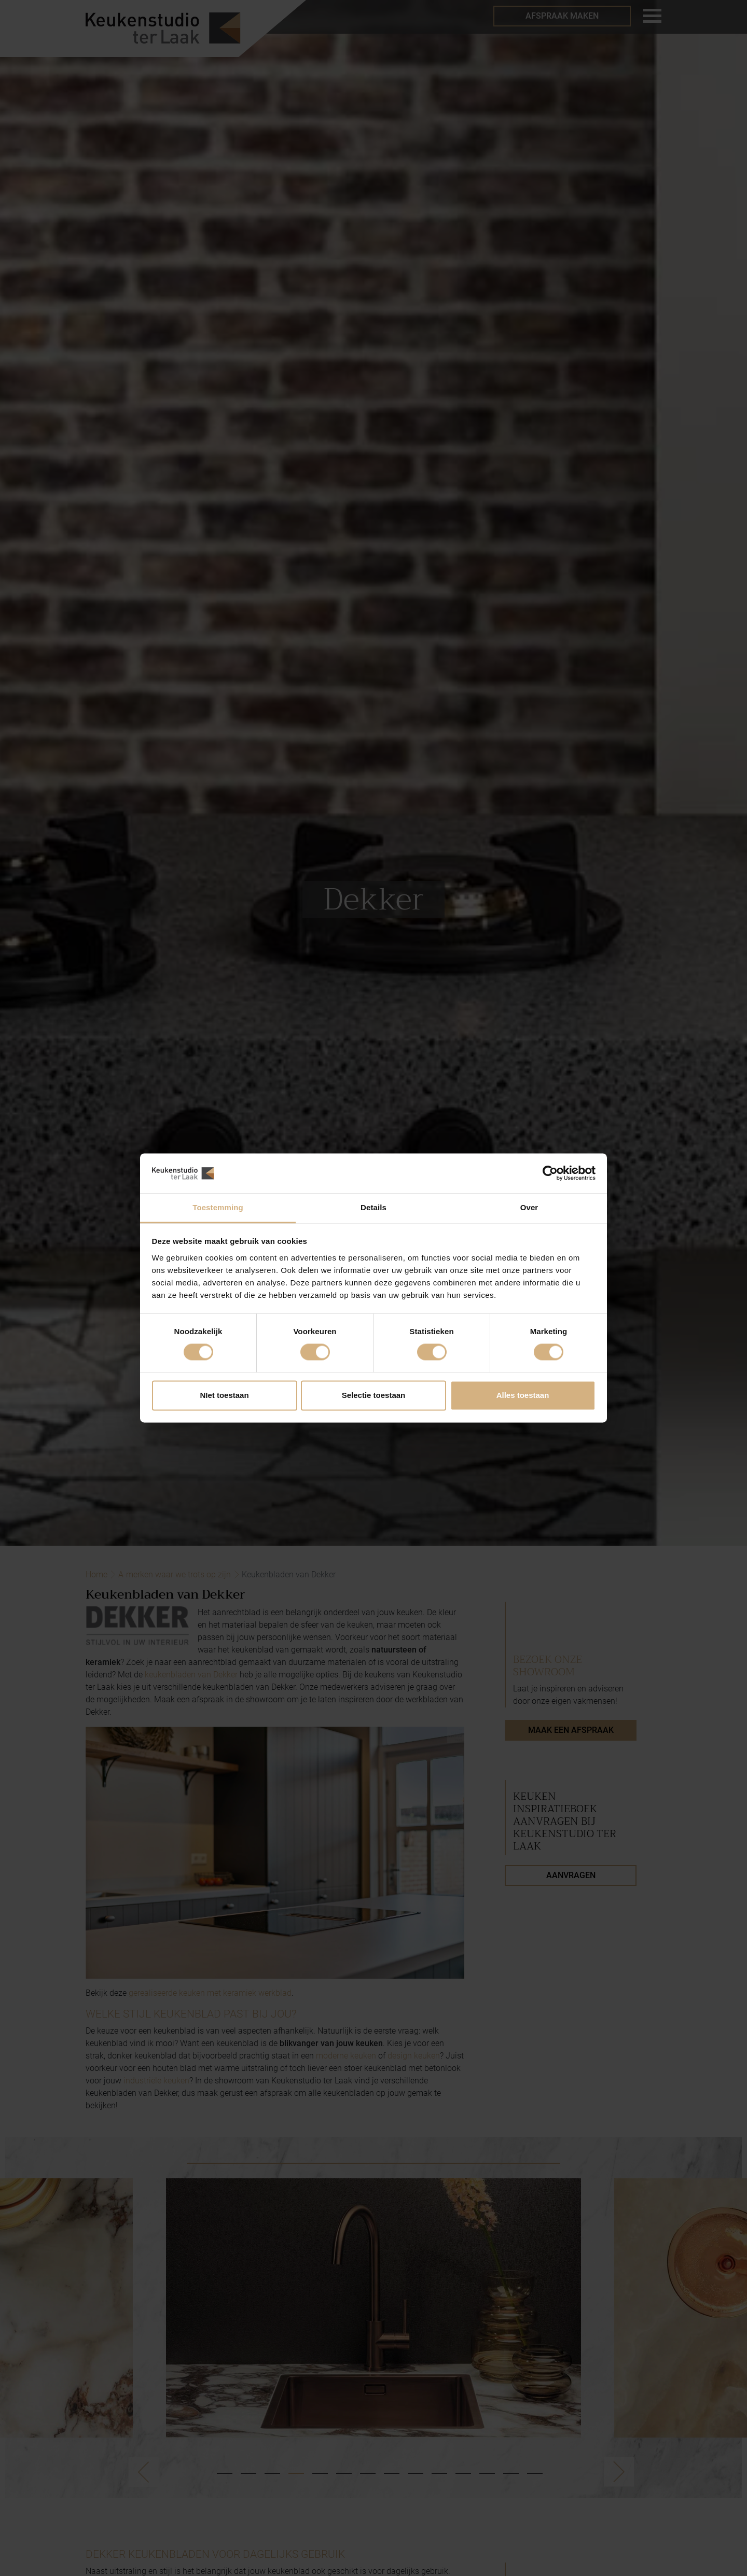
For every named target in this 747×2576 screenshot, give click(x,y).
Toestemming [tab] (217, 1207)
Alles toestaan (522, 1395)
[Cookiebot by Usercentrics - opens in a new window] (550, 1173)
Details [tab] (373, 1207)
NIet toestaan (224, 1395)
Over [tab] (529, 1207)
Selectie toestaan (374, 1395)
